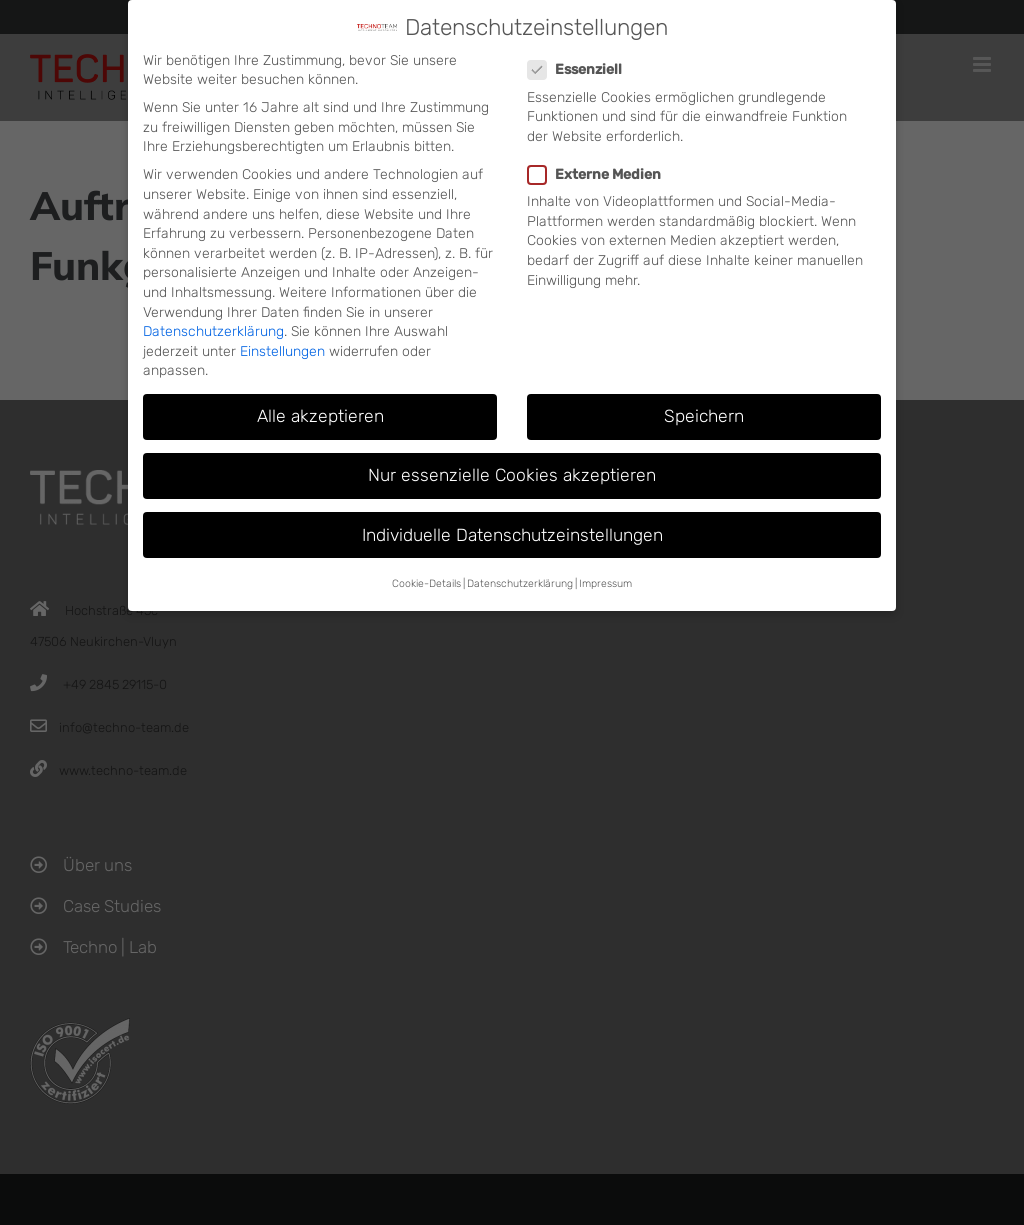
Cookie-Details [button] (426, 583)
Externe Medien (602, 174)
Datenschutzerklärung (213, 331)
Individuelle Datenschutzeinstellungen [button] (512, 535)
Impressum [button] (605, 583)
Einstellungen (282, 351)
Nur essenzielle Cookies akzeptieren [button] (512, 475)
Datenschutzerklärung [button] (520, 583)
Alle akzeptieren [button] (320, 416)
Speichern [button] (704, 416)
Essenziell (583, 69)
